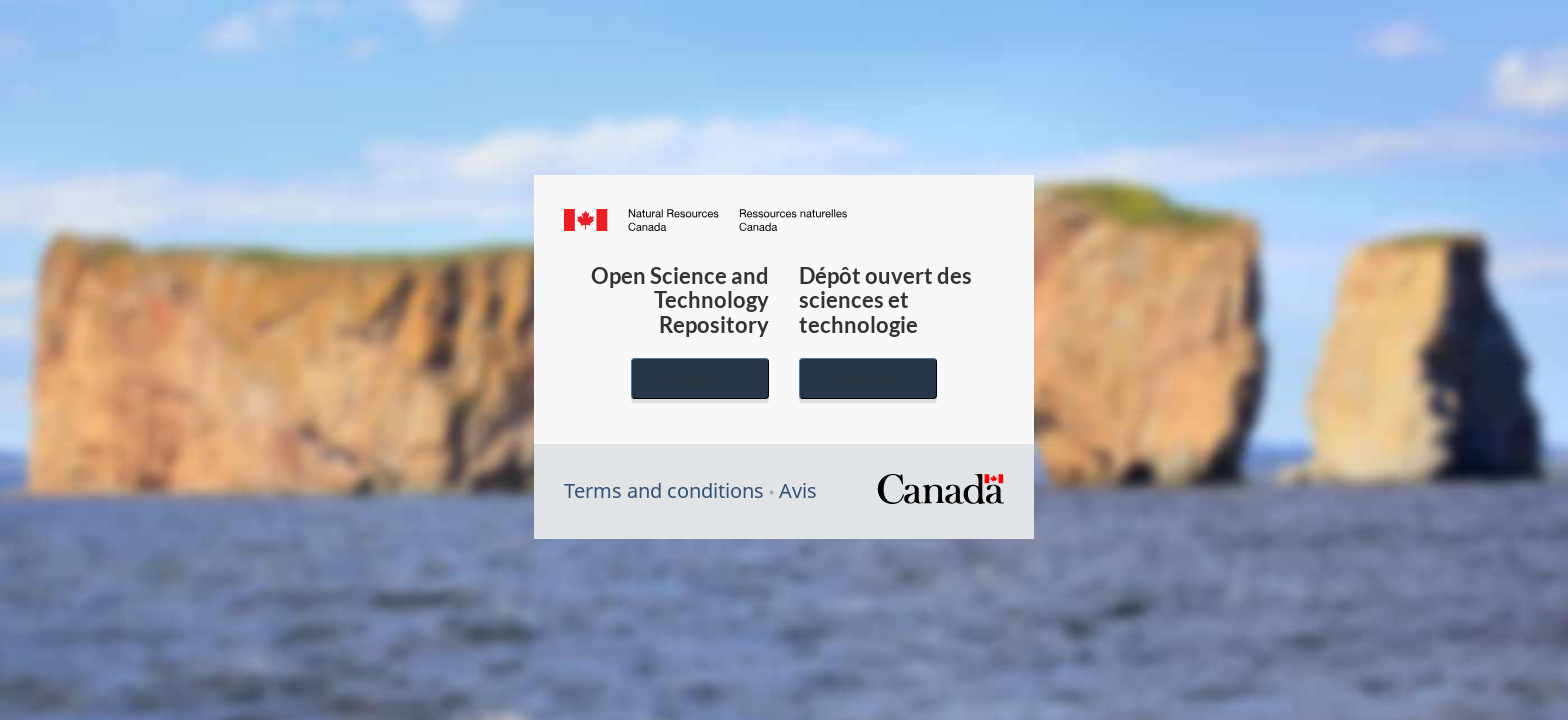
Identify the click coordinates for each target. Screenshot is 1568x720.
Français (868, 378)
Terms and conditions (664, 490)
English (700, 378)
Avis (798, 490)
